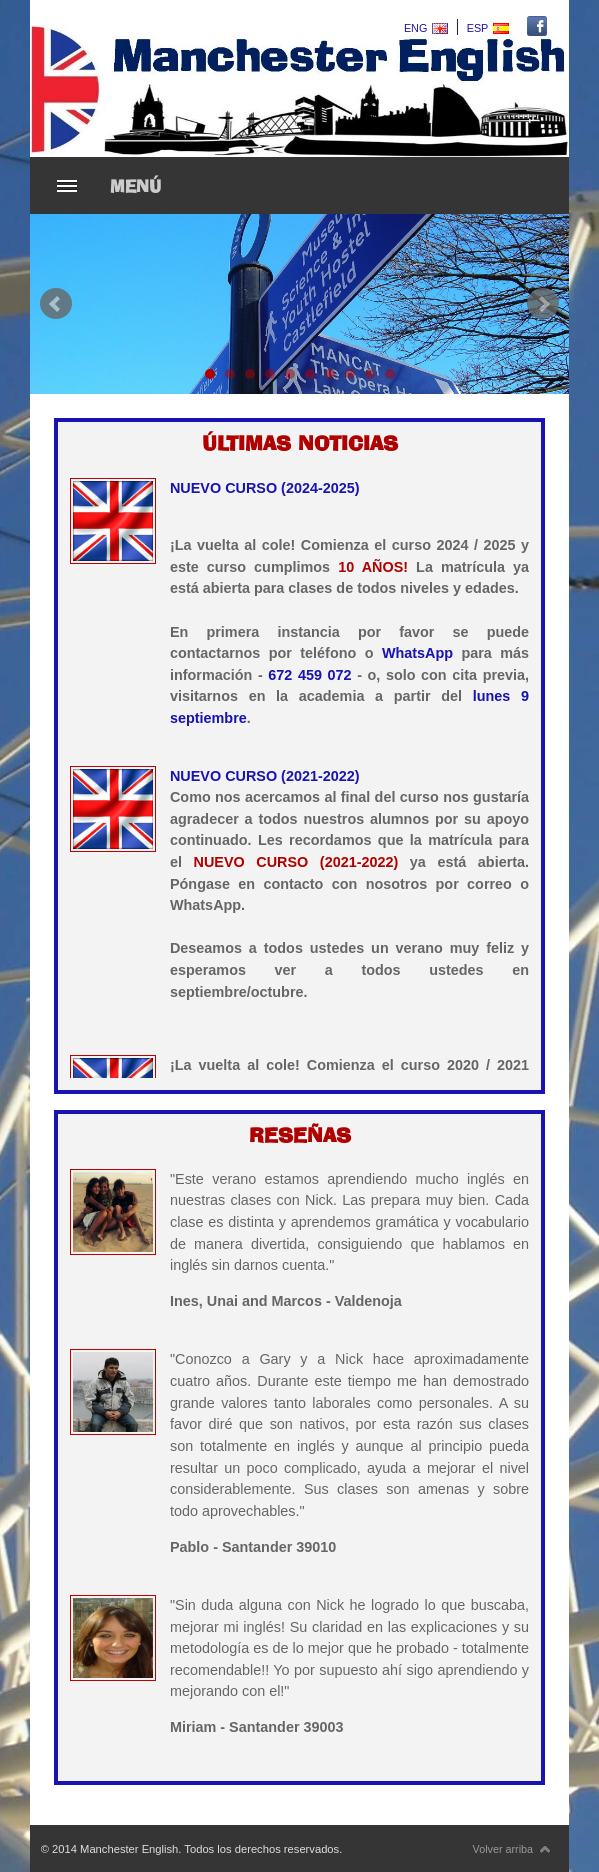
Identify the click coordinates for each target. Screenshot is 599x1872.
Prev (56, 304)
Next (543, 304)
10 (390, 374)
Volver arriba (512, 1849)
